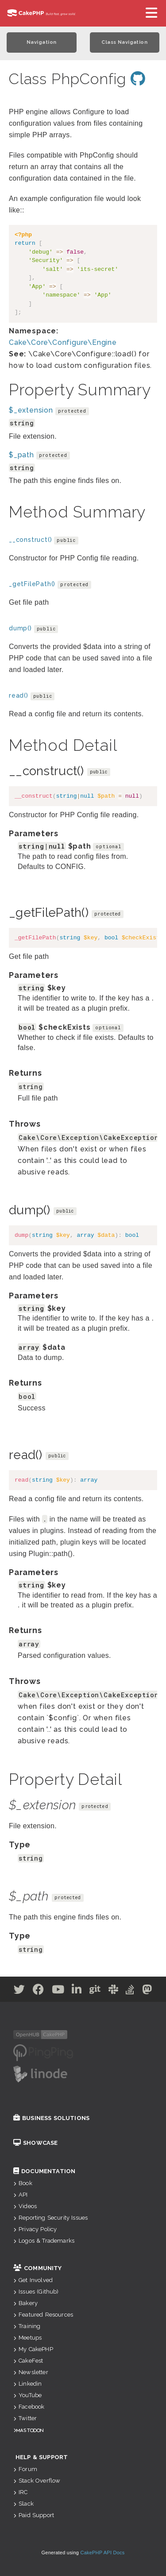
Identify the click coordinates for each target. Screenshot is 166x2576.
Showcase (35, 2143)
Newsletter (30, 2372)
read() (18, 695)
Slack (23, 2503)
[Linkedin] (77, 1991)
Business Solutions (51, 2118)
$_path (21, 455)
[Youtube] (58, 1991)
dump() (20, 628)
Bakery (25, 2303)
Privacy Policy (35, 2229)
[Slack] (113, 1991)
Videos (25, 2206)
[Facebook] (38, 1991)
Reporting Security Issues (50, 2217)
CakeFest (28, 2360)
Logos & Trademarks (43, 2240)
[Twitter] (19, 1991)
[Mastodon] (147, 1991)
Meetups (27, 2337)
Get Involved (33, 2280)
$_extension (31, 410)
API (20, 2194)
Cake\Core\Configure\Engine (63, 342)
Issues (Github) (36, 2291)
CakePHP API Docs (103, 2552)
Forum (25, 2469)
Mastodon (29, 2430)
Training (26, 2326)
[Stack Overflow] (130, 1991)
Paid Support (33, 2515)
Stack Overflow (36, 2480)
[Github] (95, 1991)
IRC (20, 2492)
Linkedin (27, 2383)
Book (22, 2183)
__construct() (30, 539)
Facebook (28, 2406)
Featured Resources (43, 2314)
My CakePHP (33, 2349)
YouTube (27, 2395)
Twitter (25, 2418)
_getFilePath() (32, 583)
